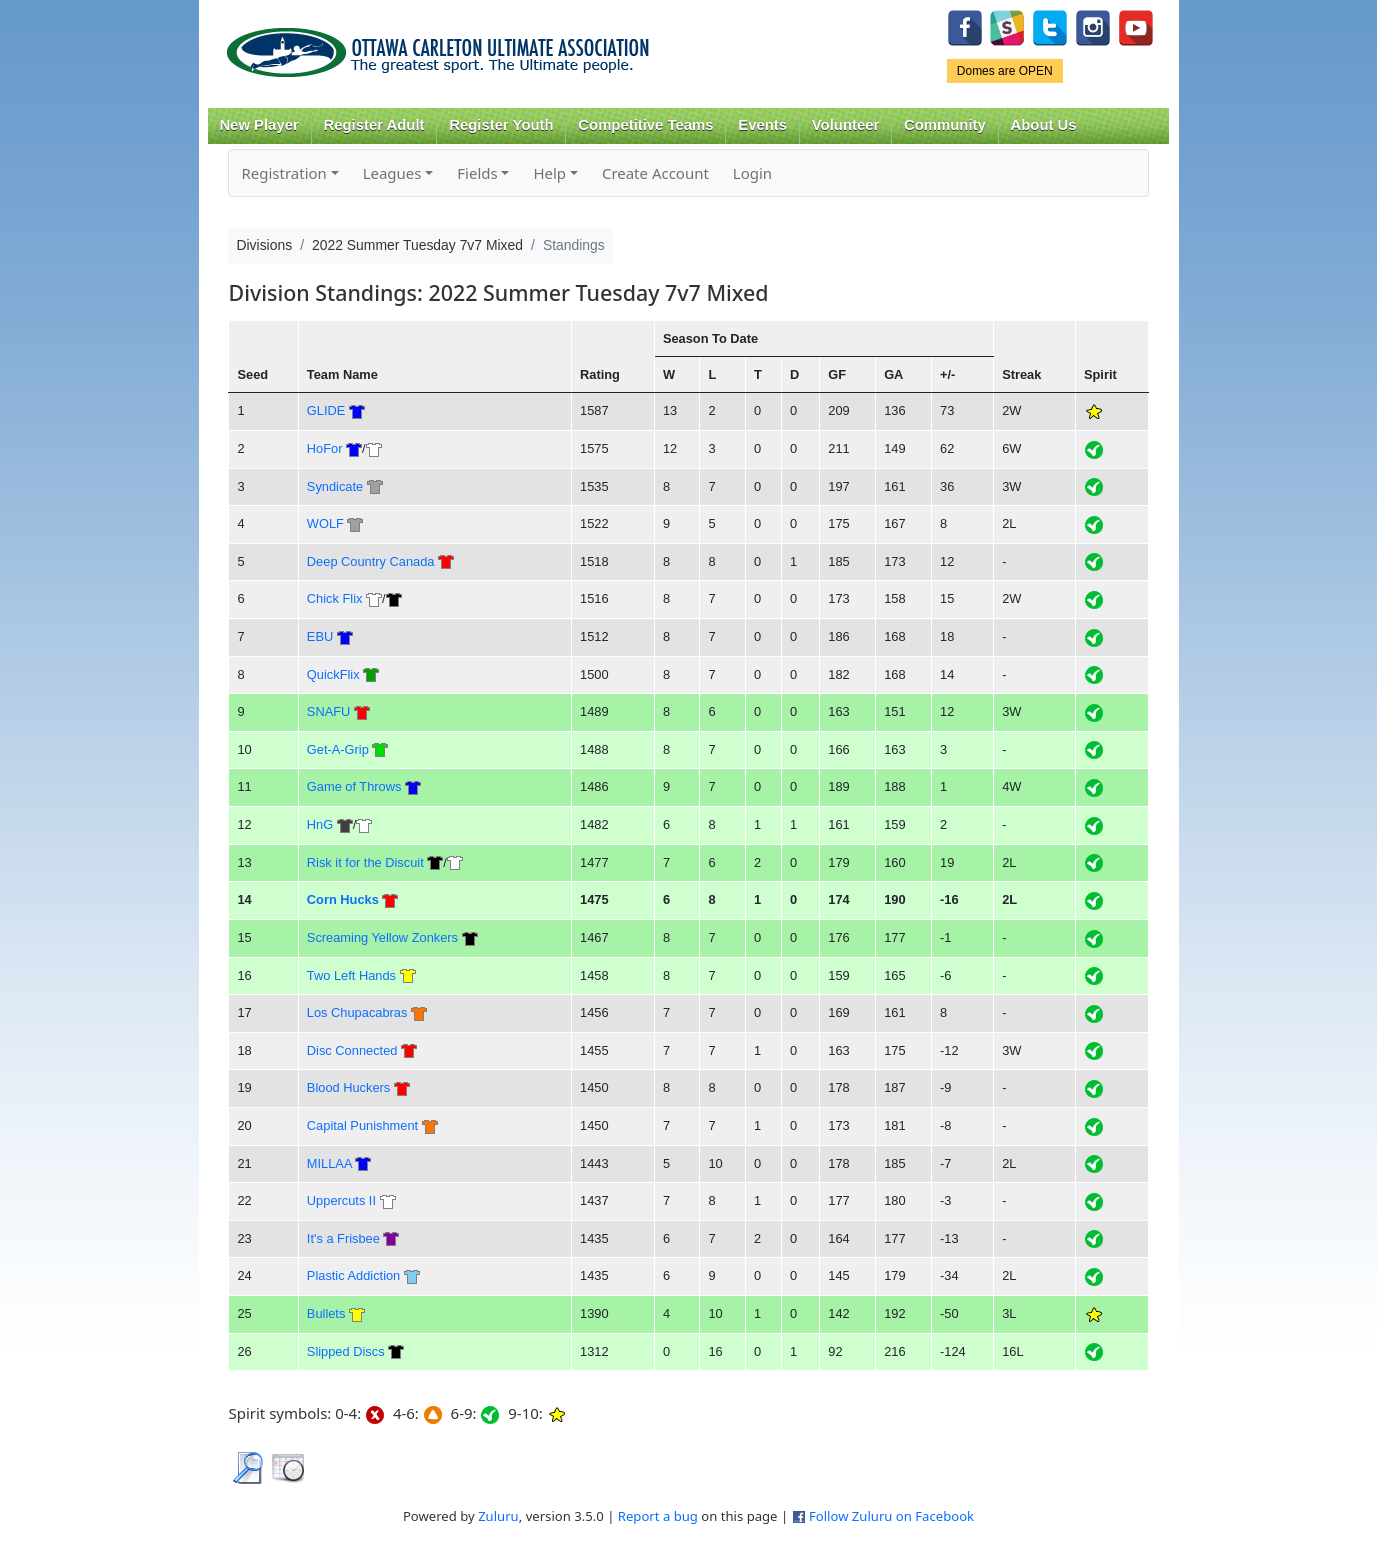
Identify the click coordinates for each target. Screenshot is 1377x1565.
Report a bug (658, 1516)
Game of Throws (354, 786)
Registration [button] (283, 173)
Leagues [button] (392, 173)
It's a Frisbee (343, 1238)
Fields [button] (477, 173)
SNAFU (328, 711)
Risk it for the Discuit (365, 862)
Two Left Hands (351, 975)
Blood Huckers (348, 1087)
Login (752, 173)
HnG (320, 824)
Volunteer (845, 125)
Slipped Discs (346, 1351)
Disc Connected (352, 1050)
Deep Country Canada (371, 561)
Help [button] (549, 173)
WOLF (325, 523)
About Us (1044, 125)
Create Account (655, 173)
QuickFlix (333, 674)
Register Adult (373, 125)
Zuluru (498, 1516)
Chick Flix (335, 598)
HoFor (325, 448)
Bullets (326, 1313)
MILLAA (329, 1163)
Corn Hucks (343, 899)
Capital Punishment (362, 1125)
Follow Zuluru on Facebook (891, 1516)
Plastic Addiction (353, 1275)
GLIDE (326, 410)
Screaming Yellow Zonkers (382, 937)
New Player (258, 125)
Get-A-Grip (338, 749)
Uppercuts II (341, 1200)
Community (945, 125)
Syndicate (335, 486)
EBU (320, 636)
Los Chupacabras (357, 1012)
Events (762, 125)
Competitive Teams (645, 125)
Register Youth (501, 125)
